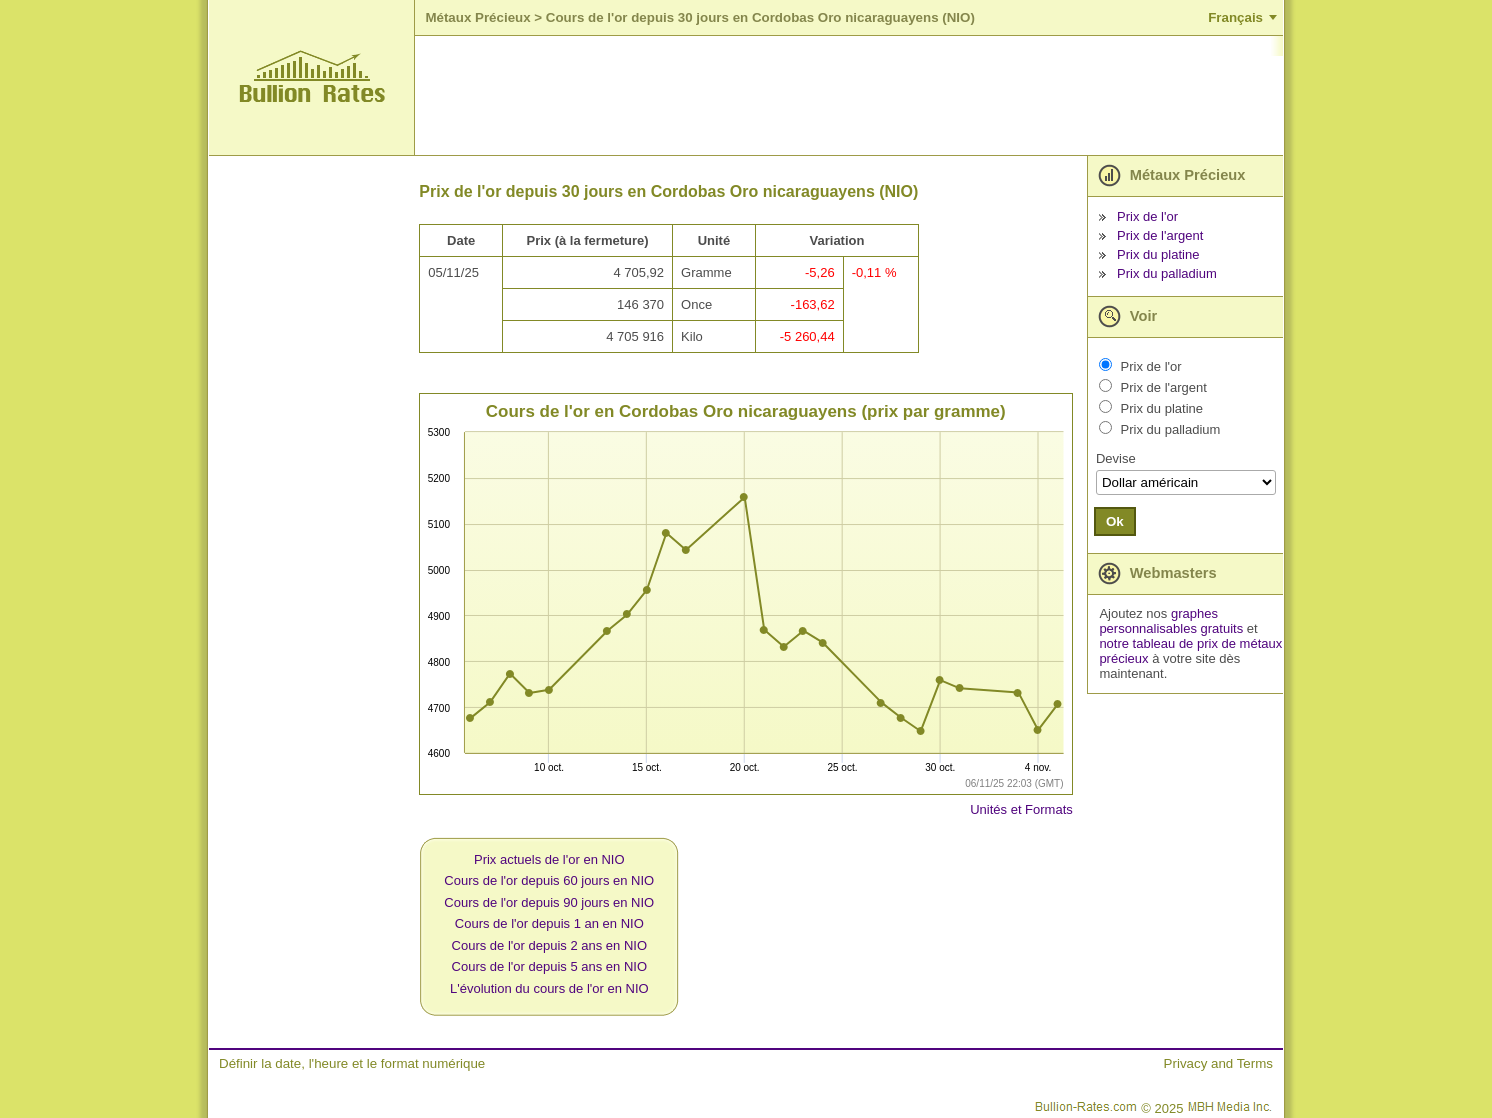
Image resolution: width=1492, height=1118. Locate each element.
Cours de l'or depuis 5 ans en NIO (549, 966)
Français (1235, 17)
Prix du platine (1158, 254)
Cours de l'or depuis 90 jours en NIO (549, 902)
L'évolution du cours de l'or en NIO (549, 988)
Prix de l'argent (1160, 235)
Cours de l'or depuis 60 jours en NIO (549, 880)
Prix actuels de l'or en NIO (549, 859)
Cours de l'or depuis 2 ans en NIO (549, 945)
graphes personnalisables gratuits (1171, 621)
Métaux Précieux (477, 17)
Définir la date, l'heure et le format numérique (352, 1063)
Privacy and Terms (1218, 1063)
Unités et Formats (1021, 809)
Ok (1115, 521)
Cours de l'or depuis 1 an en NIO (549, 923)
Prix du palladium (1167, 273)
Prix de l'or (1147, 216)
